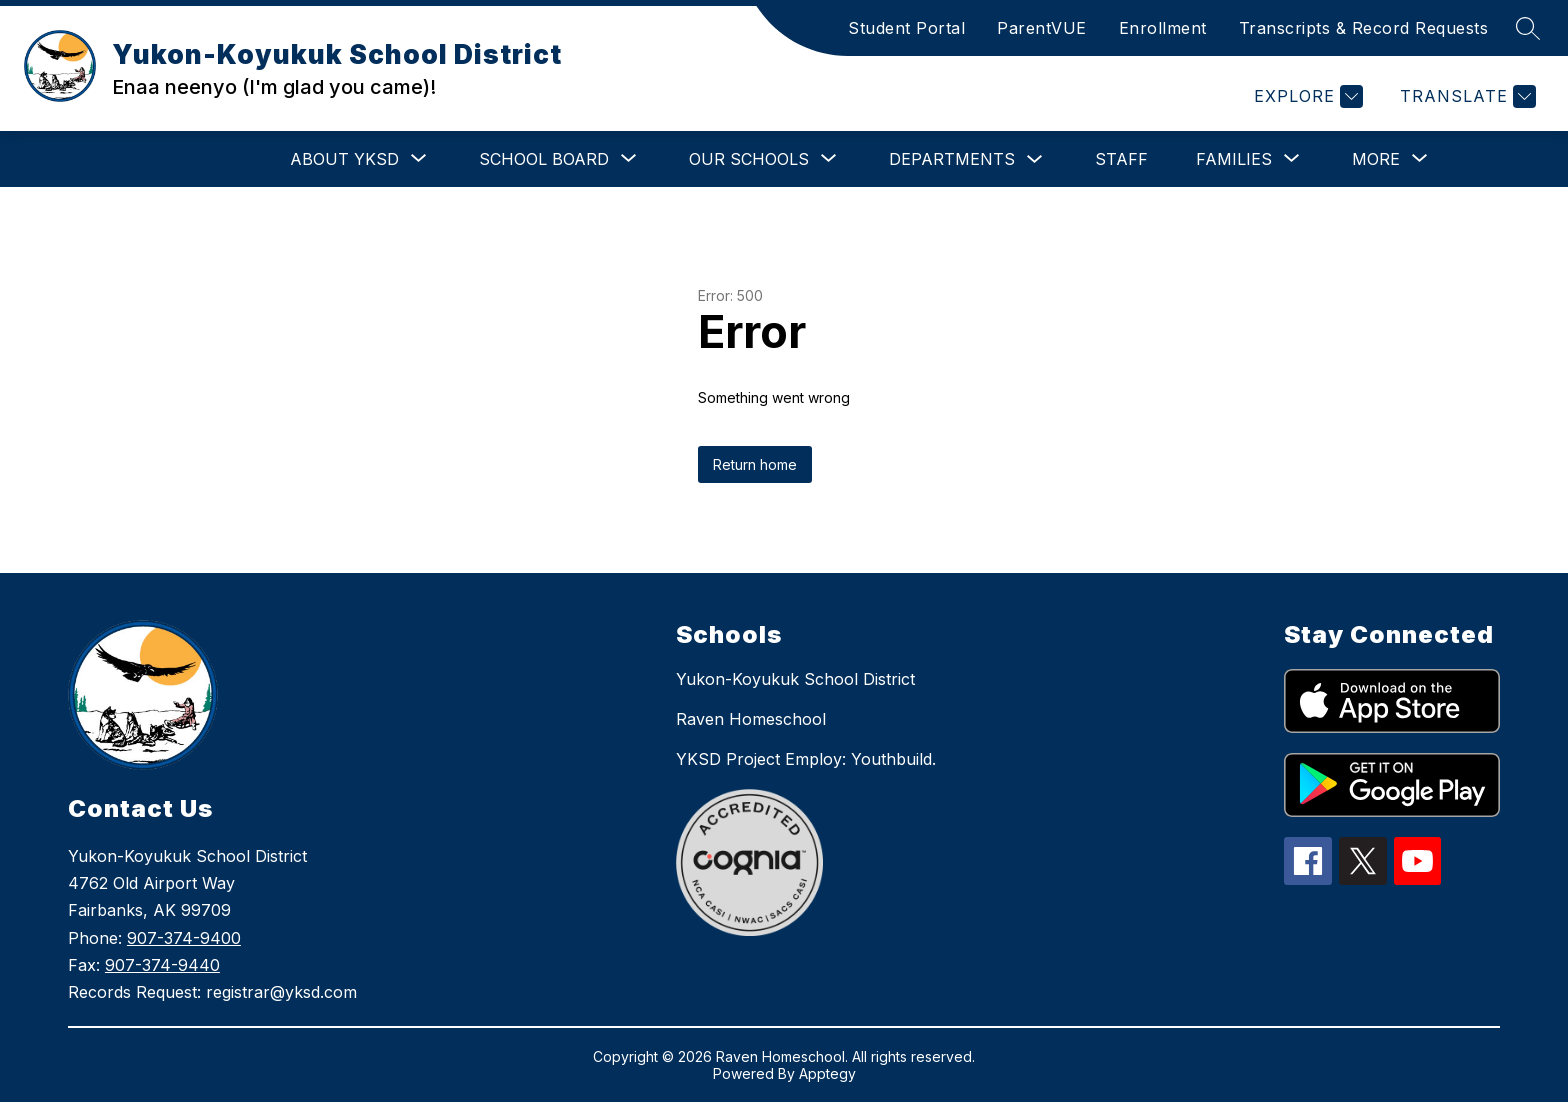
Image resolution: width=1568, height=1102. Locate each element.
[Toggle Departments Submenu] (1035, 159)
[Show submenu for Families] (1234, 159)
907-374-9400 (184, 938)
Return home (755, 464)
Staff (1121, 159)
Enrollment (1163, 28)
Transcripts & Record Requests (1364, 28)
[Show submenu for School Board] (544, 159)
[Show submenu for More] (1376, 159)
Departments (952, 159)
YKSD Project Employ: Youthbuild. (806, 759)
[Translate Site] (1465, 96)
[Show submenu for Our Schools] (749, 159)
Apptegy (827, 1073)
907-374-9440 (162, 965)
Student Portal (906, 28)
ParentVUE (1042, 28)
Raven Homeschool (751, 719)
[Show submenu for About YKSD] (344, 159)
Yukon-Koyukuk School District (795, 679)
